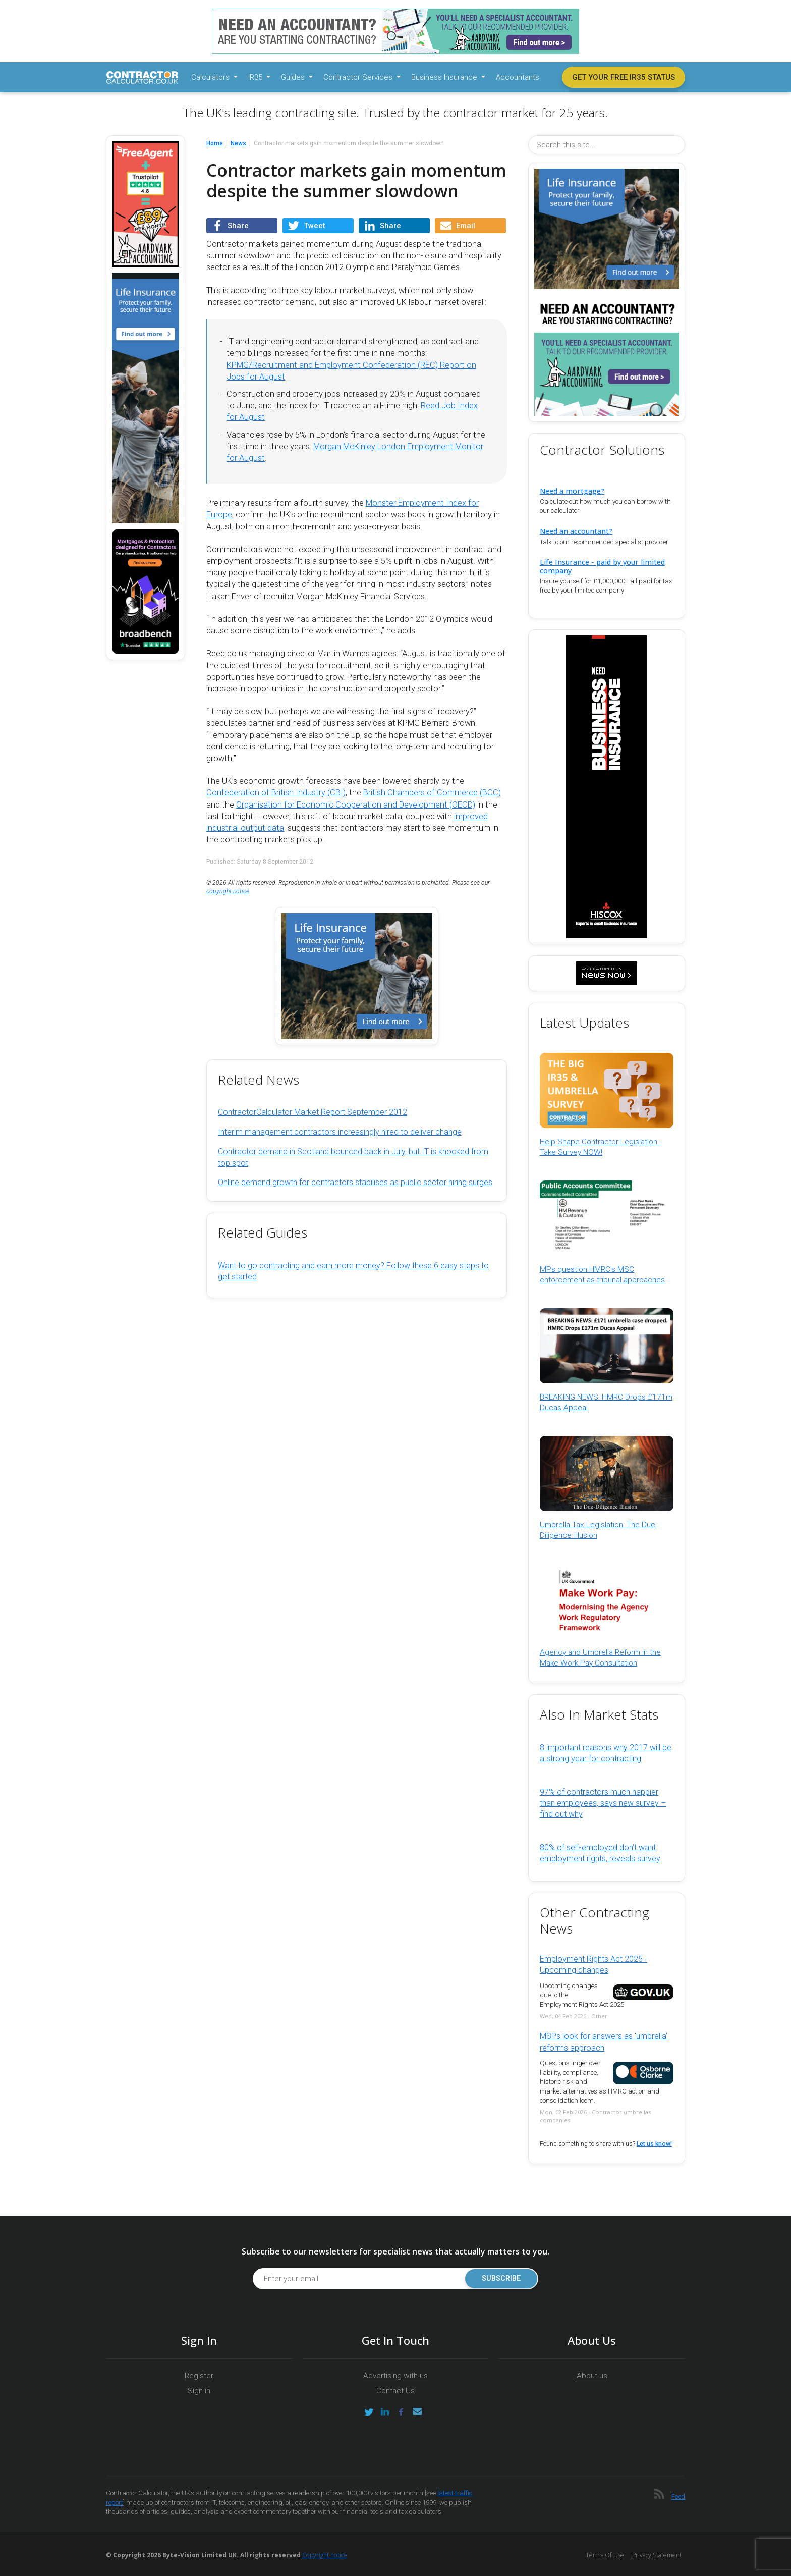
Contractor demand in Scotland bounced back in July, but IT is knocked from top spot (353, 1157)
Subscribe (501, 2278)
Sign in (199, 2390)
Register (199, 2375)
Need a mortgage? (572, 491)
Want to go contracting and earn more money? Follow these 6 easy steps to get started (353, 1271)
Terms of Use (605, 2555)
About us (592, 2375)
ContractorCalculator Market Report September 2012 (312, 1112)
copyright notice (227, 891)
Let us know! (654, 2144)
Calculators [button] (211, 77)
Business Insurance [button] (445, 77)
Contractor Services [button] (358, 77)
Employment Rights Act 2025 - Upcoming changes (593, 1964)
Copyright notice (324, 2555)
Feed (678, 2496)
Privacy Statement (657, 2555)
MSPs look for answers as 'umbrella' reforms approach (603, 2041)
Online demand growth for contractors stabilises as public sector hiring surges (355, 1182)
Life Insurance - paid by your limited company (602, 566)
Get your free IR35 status (623, 77)
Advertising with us (395, 2375)
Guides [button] (294, 77)
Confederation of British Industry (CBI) (276, 792)
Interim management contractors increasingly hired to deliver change (340, 1132)
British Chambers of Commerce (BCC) (432, 792)
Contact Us (395, 2390)
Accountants (517, 77)
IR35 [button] (256, 77)
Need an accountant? (576, 531)
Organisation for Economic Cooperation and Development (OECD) (355, 805)
